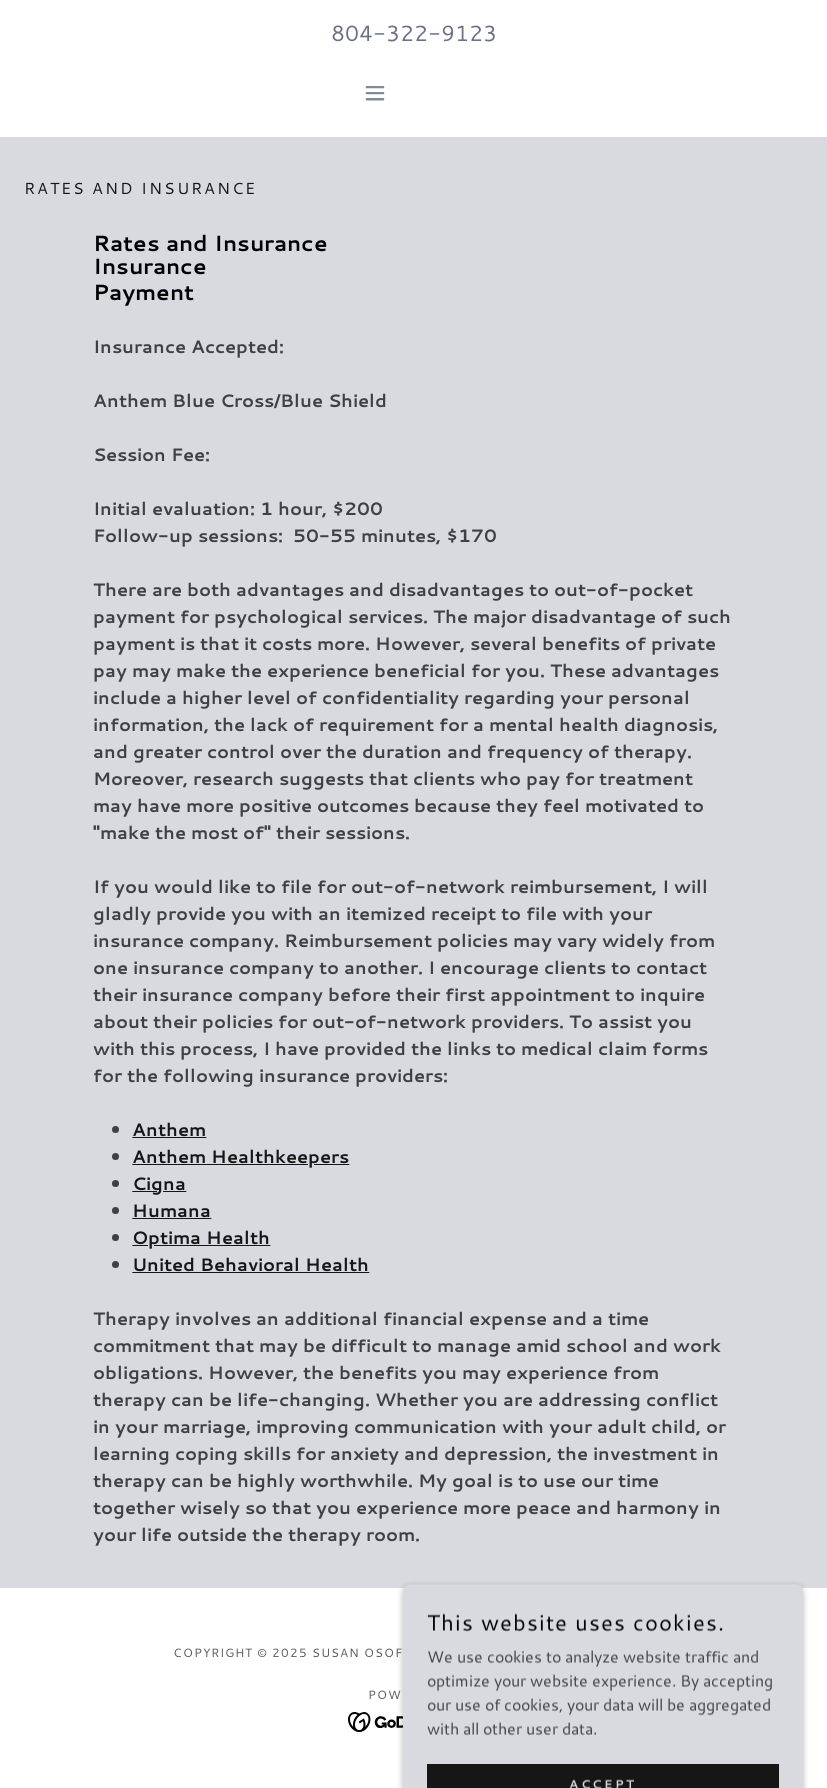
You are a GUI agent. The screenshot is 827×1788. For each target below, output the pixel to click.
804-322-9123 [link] (414, 32)
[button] (413, 93)
